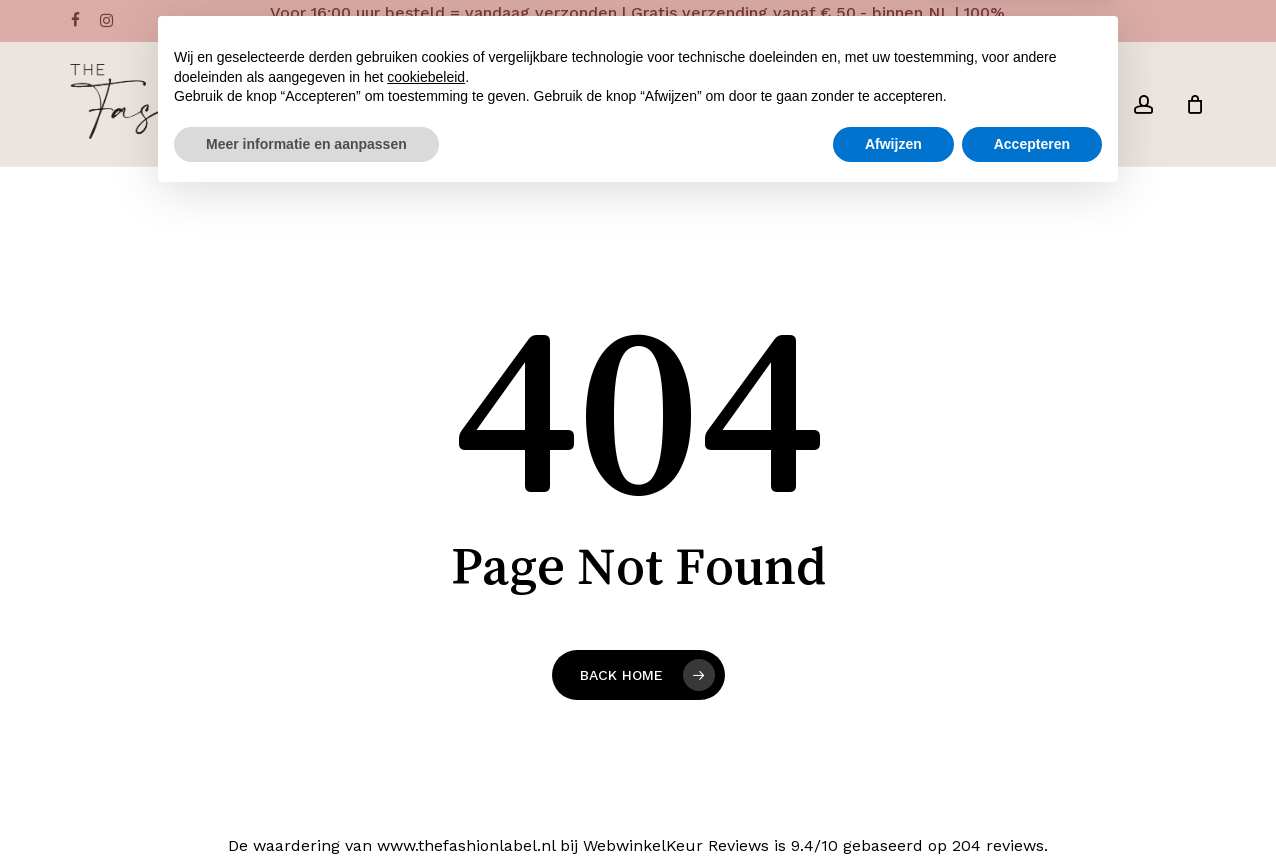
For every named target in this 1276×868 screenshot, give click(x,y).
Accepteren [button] (1032, 813)
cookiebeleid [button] (426, 746)
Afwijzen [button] (893, 813)
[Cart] (1195, 104)
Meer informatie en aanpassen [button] (306, 813)
